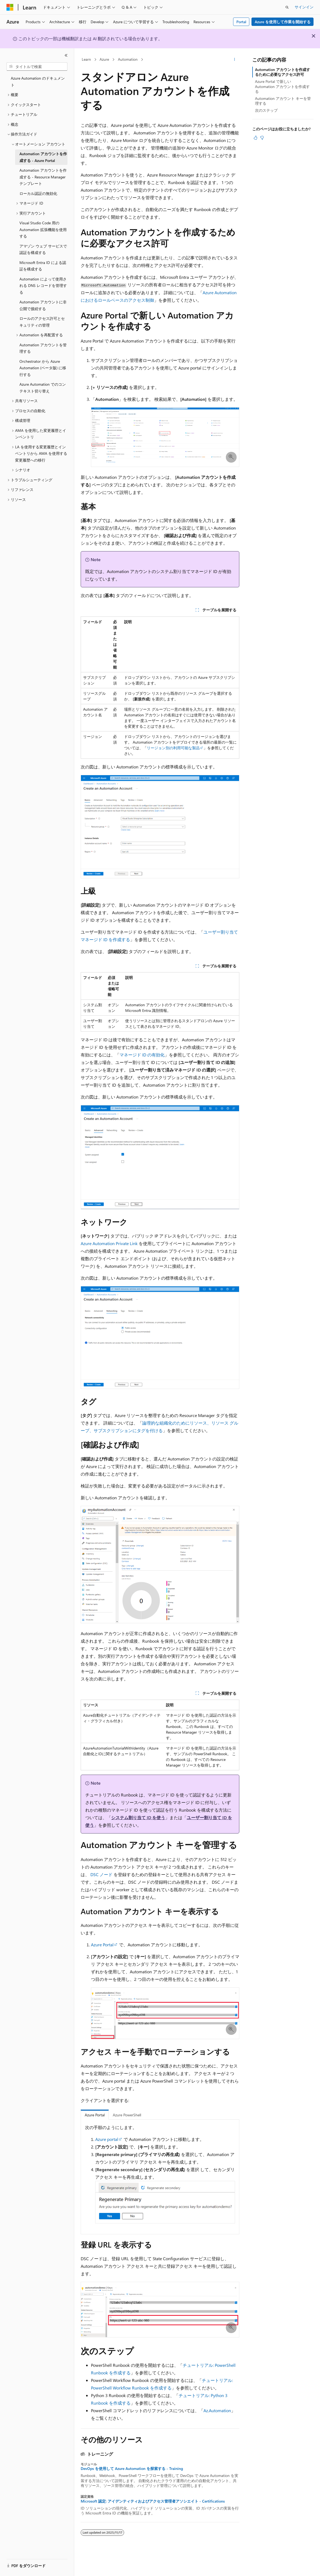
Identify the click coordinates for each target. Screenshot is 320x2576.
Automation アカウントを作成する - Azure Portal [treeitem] (43, 157)
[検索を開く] (287, 7)
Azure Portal (102, 1944)
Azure (104, 59)
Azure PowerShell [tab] (127, 2114)
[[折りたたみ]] (66, 55)
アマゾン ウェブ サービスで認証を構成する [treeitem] (43, 249)
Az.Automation (217, 2410)
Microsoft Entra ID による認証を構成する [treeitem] (42, 266)
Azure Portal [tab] (95, 2114)
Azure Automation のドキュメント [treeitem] (38, 81)
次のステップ (266, 110)
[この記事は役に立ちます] (255, 137)
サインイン (304, 6)
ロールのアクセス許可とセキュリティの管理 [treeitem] (42, 322)
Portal (241, 21)
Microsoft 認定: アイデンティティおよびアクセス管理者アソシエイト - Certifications (153, 2501)
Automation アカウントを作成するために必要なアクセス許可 (282, 72)
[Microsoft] (9, 7)
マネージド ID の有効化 (142, 1054)
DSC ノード (101, 1874)
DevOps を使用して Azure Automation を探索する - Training (132, 2468)
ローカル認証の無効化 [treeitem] (38, 193)
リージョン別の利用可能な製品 (173, 747)
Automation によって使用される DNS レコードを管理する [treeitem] (43, 285)
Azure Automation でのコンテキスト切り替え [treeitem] (42, 388)
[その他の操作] (234, 59)
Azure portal (106, 2139)
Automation (128, 59)
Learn (86, 59)
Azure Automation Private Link (109, 1243)
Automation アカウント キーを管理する (283, 101)
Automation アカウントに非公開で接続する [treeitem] (43, 305)
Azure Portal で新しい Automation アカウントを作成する (282, 86)
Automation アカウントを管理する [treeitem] (43, 348)
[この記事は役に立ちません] (262, 137)
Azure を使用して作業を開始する (283, 21)
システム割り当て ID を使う (138, 1817)
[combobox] (36, 66)
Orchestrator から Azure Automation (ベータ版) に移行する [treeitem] (42, 368)
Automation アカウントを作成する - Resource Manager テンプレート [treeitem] (43, 177)
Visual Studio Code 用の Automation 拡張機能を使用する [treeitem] (43, 229)
